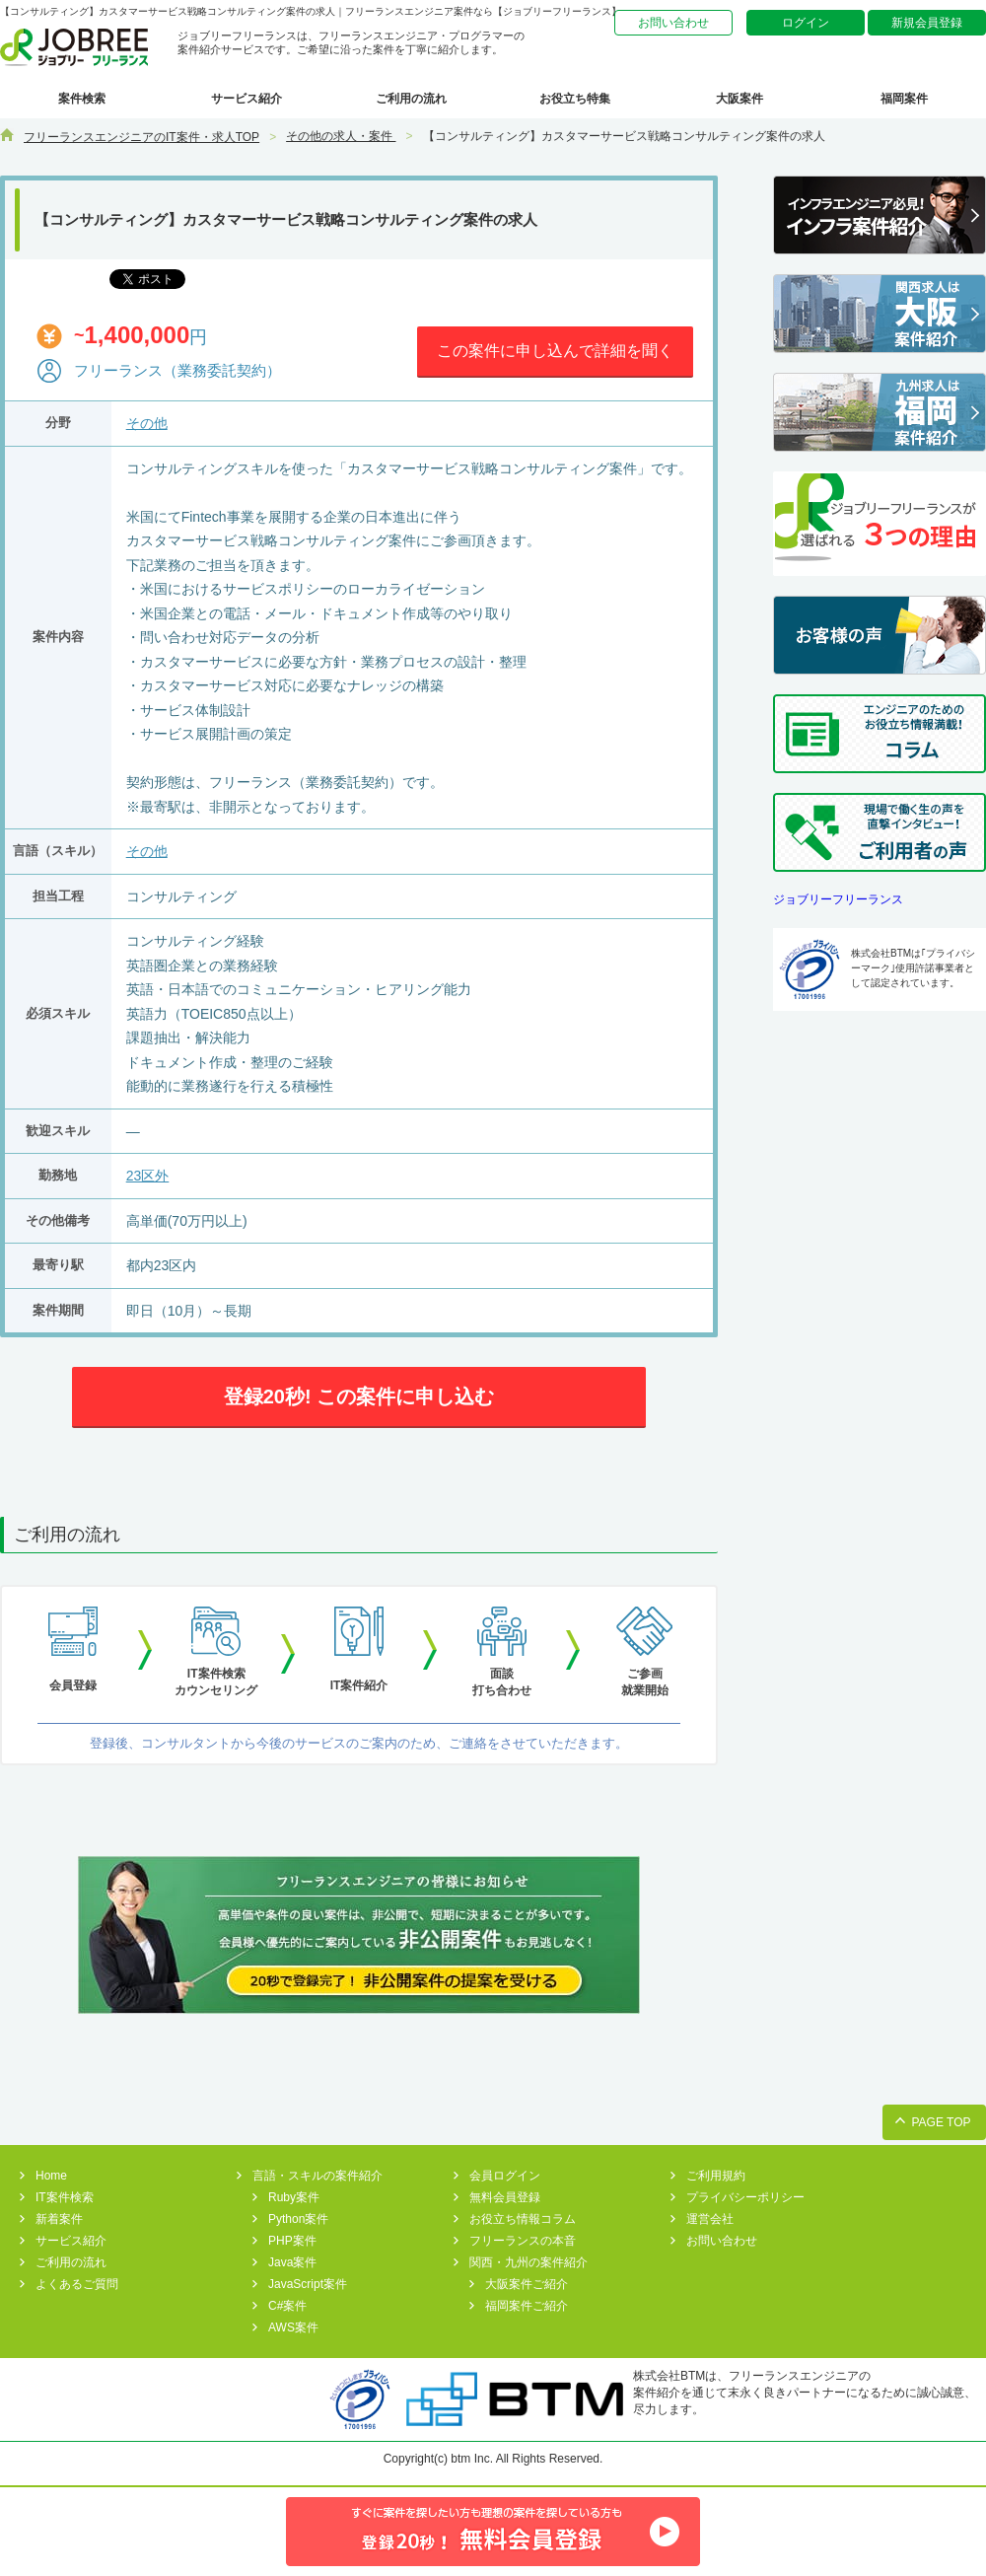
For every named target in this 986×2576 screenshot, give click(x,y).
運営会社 (710, 2219)
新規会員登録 (926, 23)
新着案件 (59, 2219)
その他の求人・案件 (340, 136)
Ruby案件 (293, 2197)
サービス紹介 (246, 99)
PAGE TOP (940, 2122)
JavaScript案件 (307, 2284)
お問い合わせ (673, 23)
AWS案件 (293, 2327)
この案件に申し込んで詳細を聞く (555, 350)
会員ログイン (504, 2175)
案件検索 (82, 99)
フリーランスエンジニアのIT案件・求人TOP (141, 137)
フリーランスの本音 (522, 2241)
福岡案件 (904, 99)
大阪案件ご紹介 (526, 2284)
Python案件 (298, 2219)
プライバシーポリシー (745, 2197)
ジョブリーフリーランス (838, 899)
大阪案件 (739, 99)
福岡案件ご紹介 (526, 2306)
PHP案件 (292, 2241)
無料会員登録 (504, 2197)
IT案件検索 (64, 2197)
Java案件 (292, 2262)
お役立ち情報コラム (522, 2219)
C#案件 (287, 2306)
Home (51, 2175)
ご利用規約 (715, 2175)
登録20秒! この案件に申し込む (359, 1396)
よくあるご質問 (76, 2284)
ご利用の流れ (411, 99)
